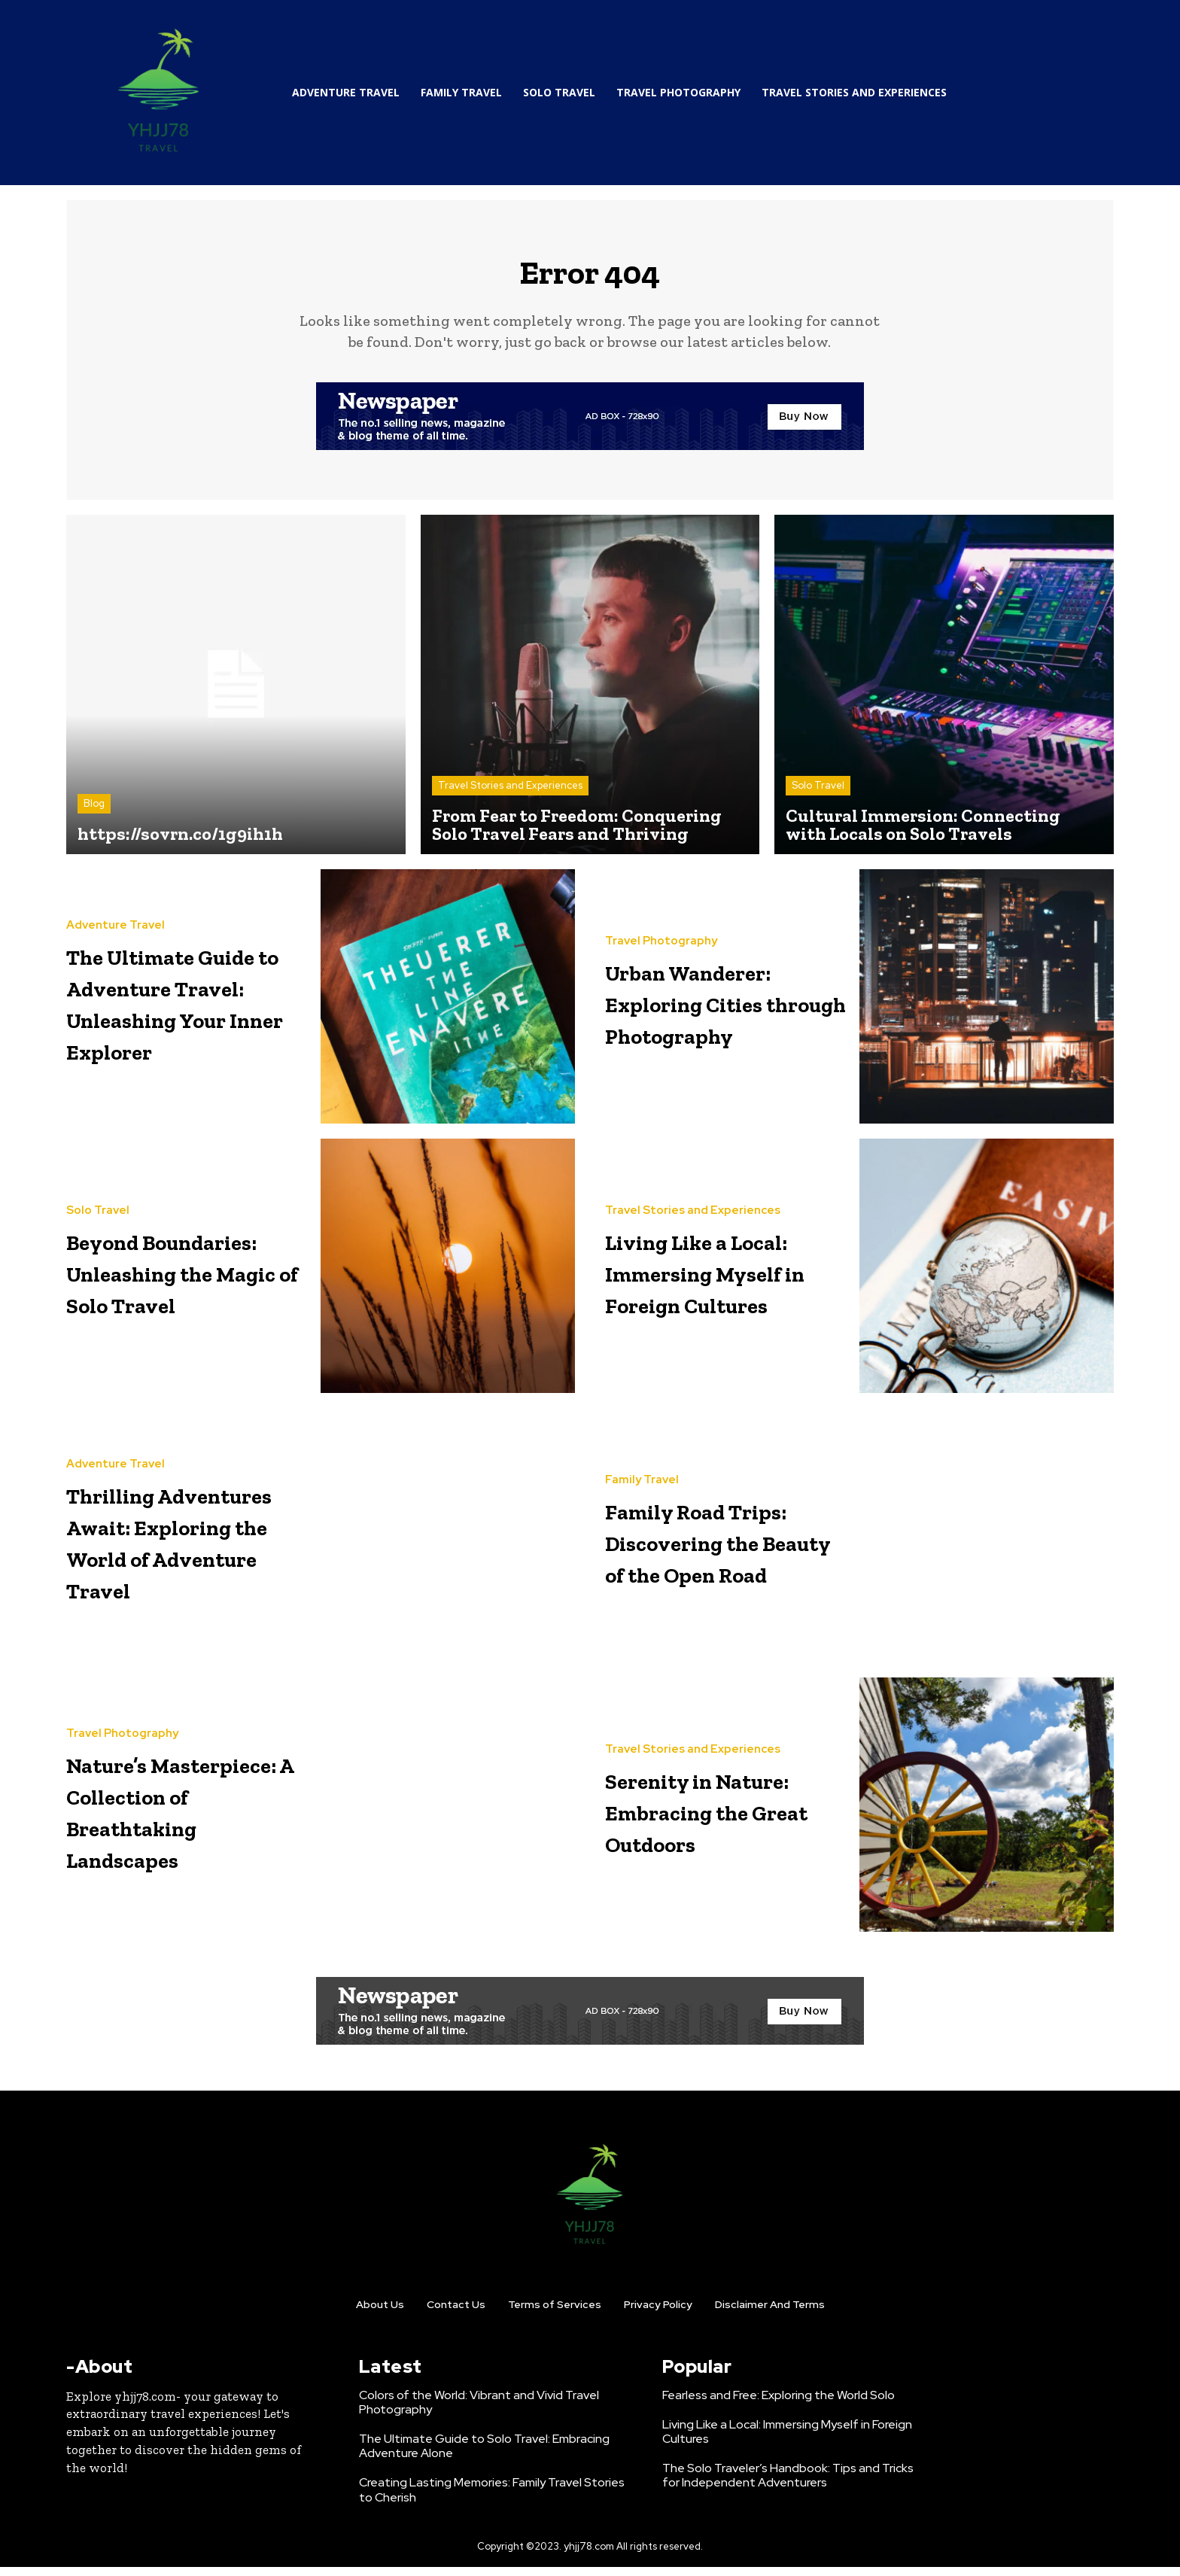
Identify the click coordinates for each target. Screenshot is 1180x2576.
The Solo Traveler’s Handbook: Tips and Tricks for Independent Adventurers (788, 2484)
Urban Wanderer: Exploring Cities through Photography (725, 1010)
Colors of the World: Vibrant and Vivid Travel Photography (479, 2410)
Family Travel (642, 1457)
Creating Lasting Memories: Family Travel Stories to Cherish (492, 2498)
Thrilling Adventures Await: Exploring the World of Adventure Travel (185, 1549)
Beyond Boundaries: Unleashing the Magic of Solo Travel (172, 1279)
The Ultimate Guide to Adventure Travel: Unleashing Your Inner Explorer (182, 1010)
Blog (94, 812)
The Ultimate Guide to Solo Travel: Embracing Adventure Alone (484, 2455)
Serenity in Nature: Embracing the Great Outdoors (714, 1818)
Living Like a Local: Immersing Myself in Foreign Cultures (726, 1279)
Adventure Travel (115, 902)
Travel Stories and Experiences (510, 794)
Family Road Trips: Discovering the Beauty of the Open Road (716, 1549)
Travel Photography (661, 934)
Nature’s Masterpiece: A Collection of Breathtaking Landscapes (170, 1818)
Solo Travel (818, 794)
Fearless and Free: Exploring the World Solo (778, 2403)
